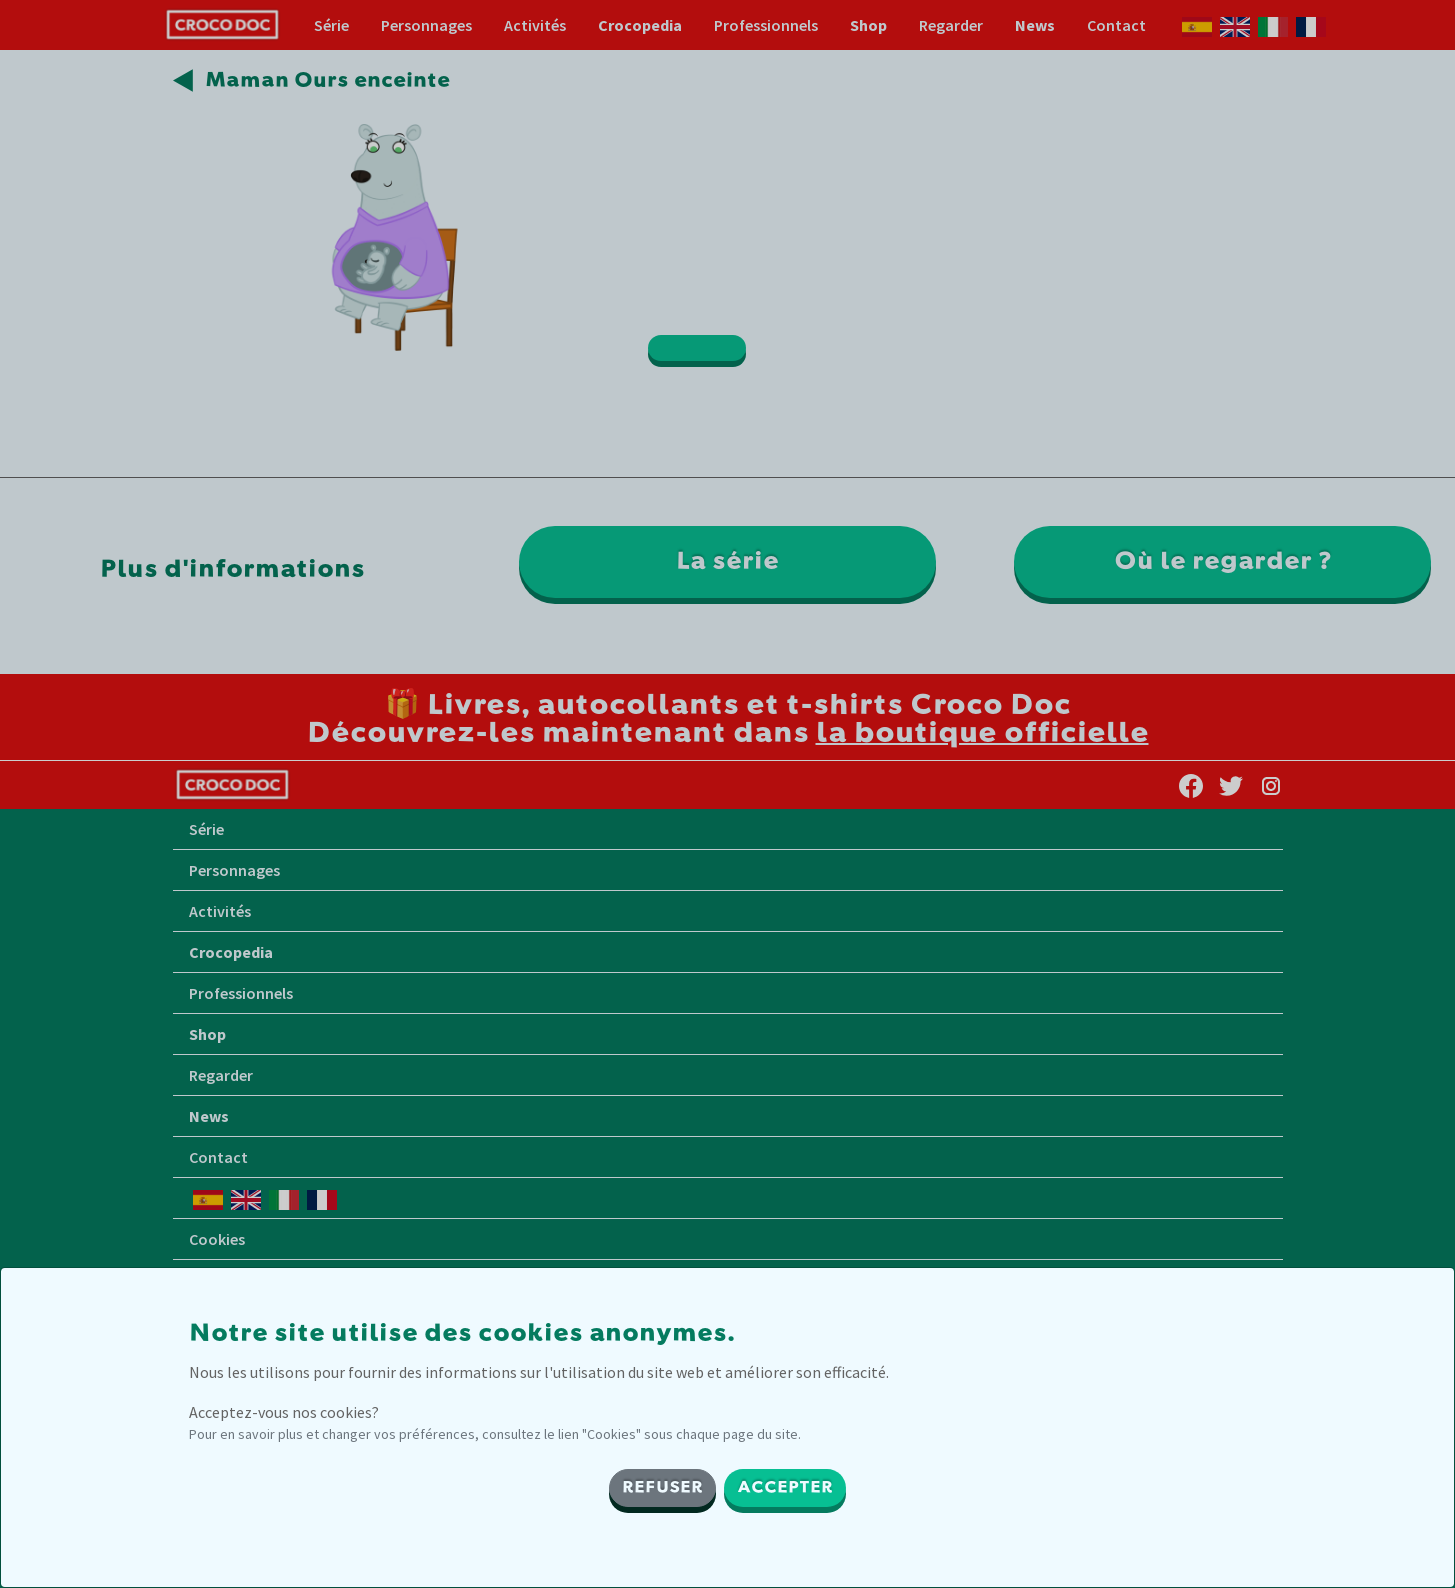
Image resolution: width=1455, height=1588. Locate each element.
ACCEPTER (785, 1488)
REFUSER (662, 1488)
